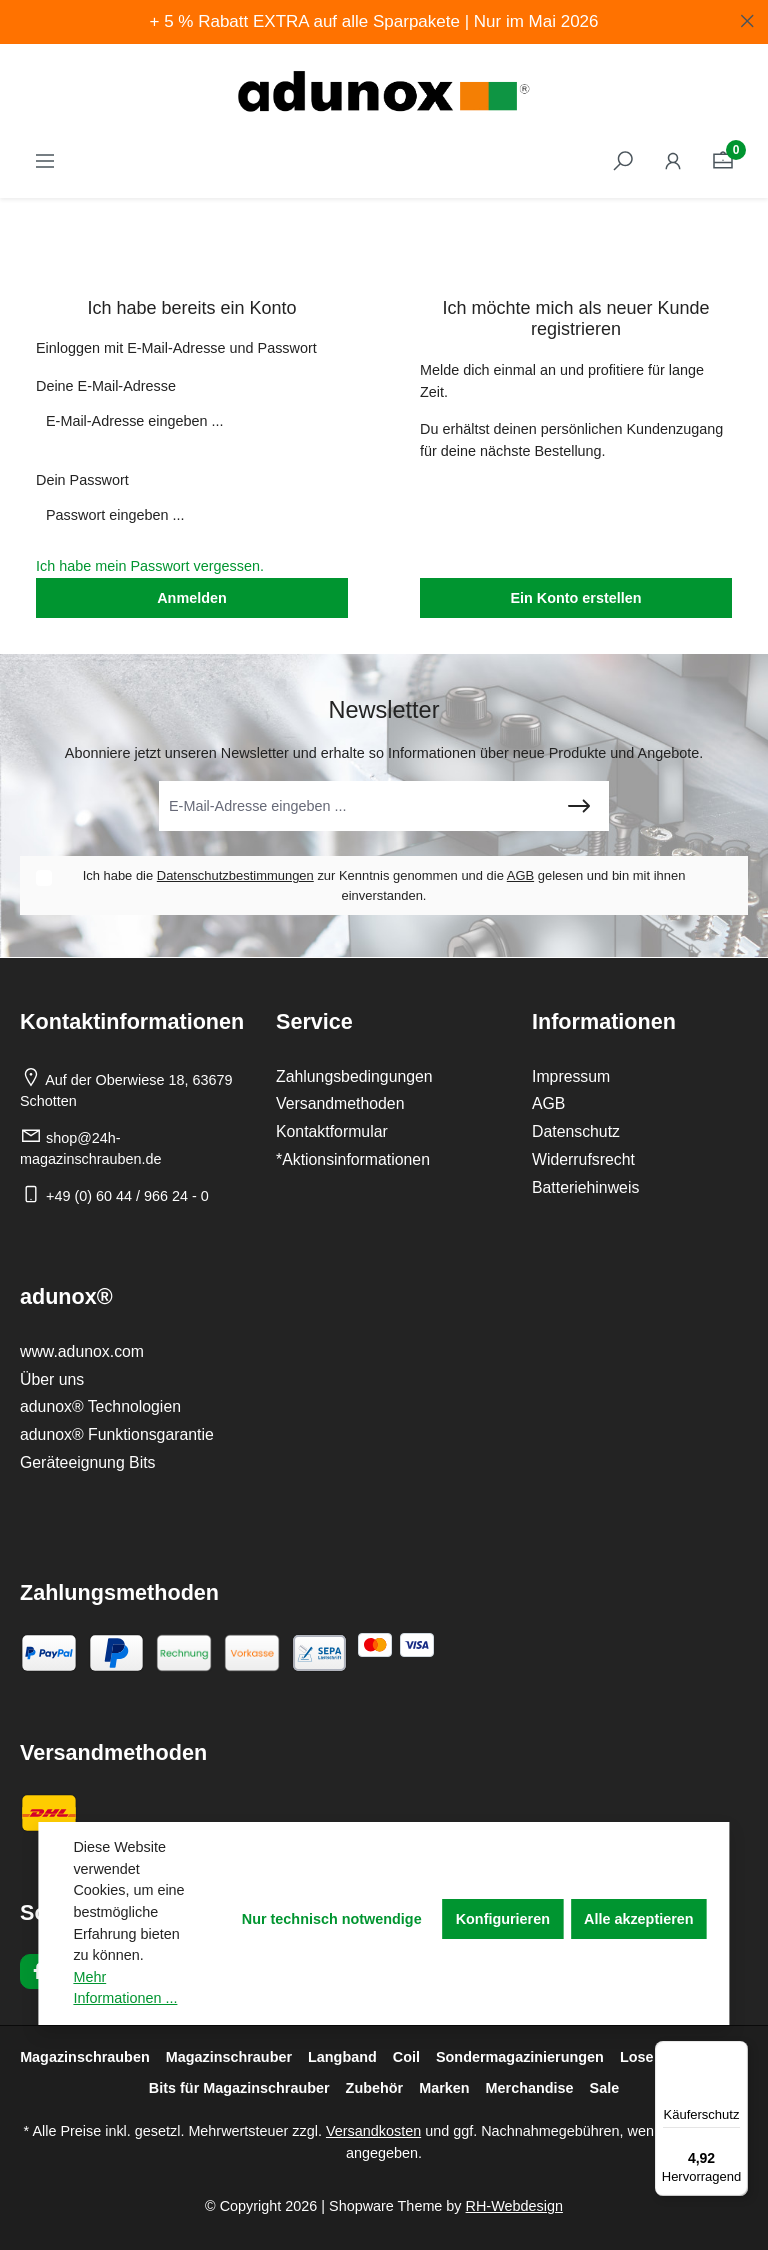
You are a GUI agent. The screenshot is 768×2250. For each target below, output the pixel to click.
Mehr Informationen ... (125, 1988)
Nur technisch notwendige (332, 1919)
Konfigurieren (503, 1919)
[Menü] (736, 2053)
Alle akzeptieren (639, 1919)
